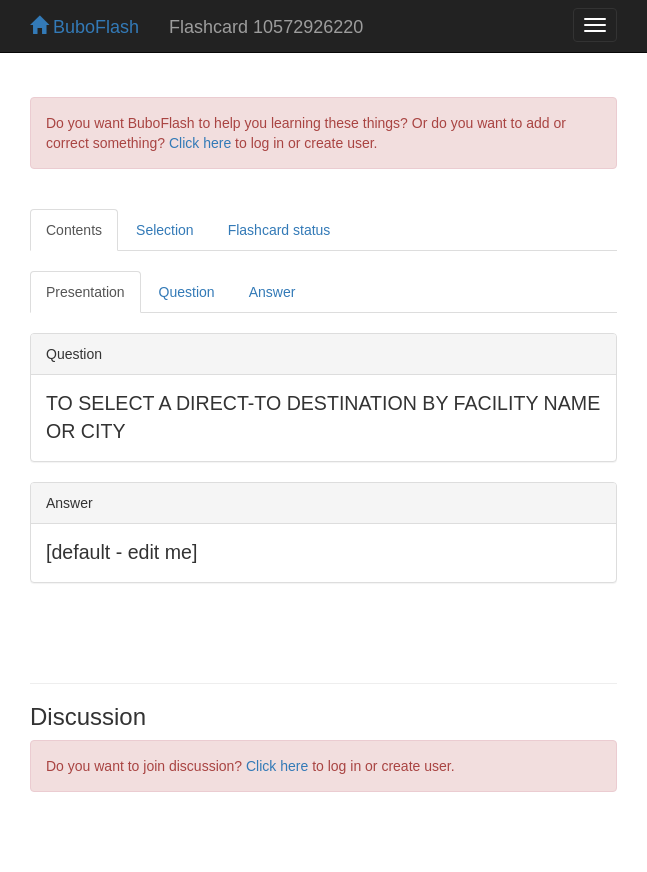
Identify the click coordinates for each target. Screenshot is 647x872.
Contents (74, 230)
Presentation (85, 292)
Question (187, 292)
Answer (272, 292)
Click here (200, 143)
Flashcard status (279, 230)
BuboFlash (84, 27)
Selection (165, 230)
